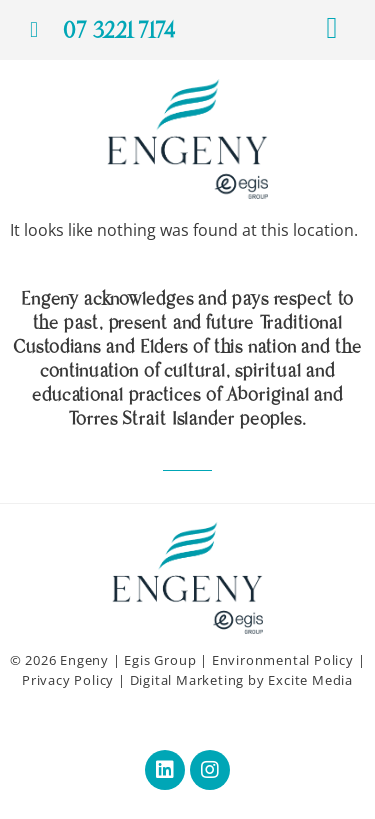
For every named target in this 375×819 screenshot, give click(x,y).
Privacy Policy (68, 680)
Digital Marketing (187, 680)
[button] (332, 27)
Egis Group (160, 660)
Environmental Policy (283, 660)
